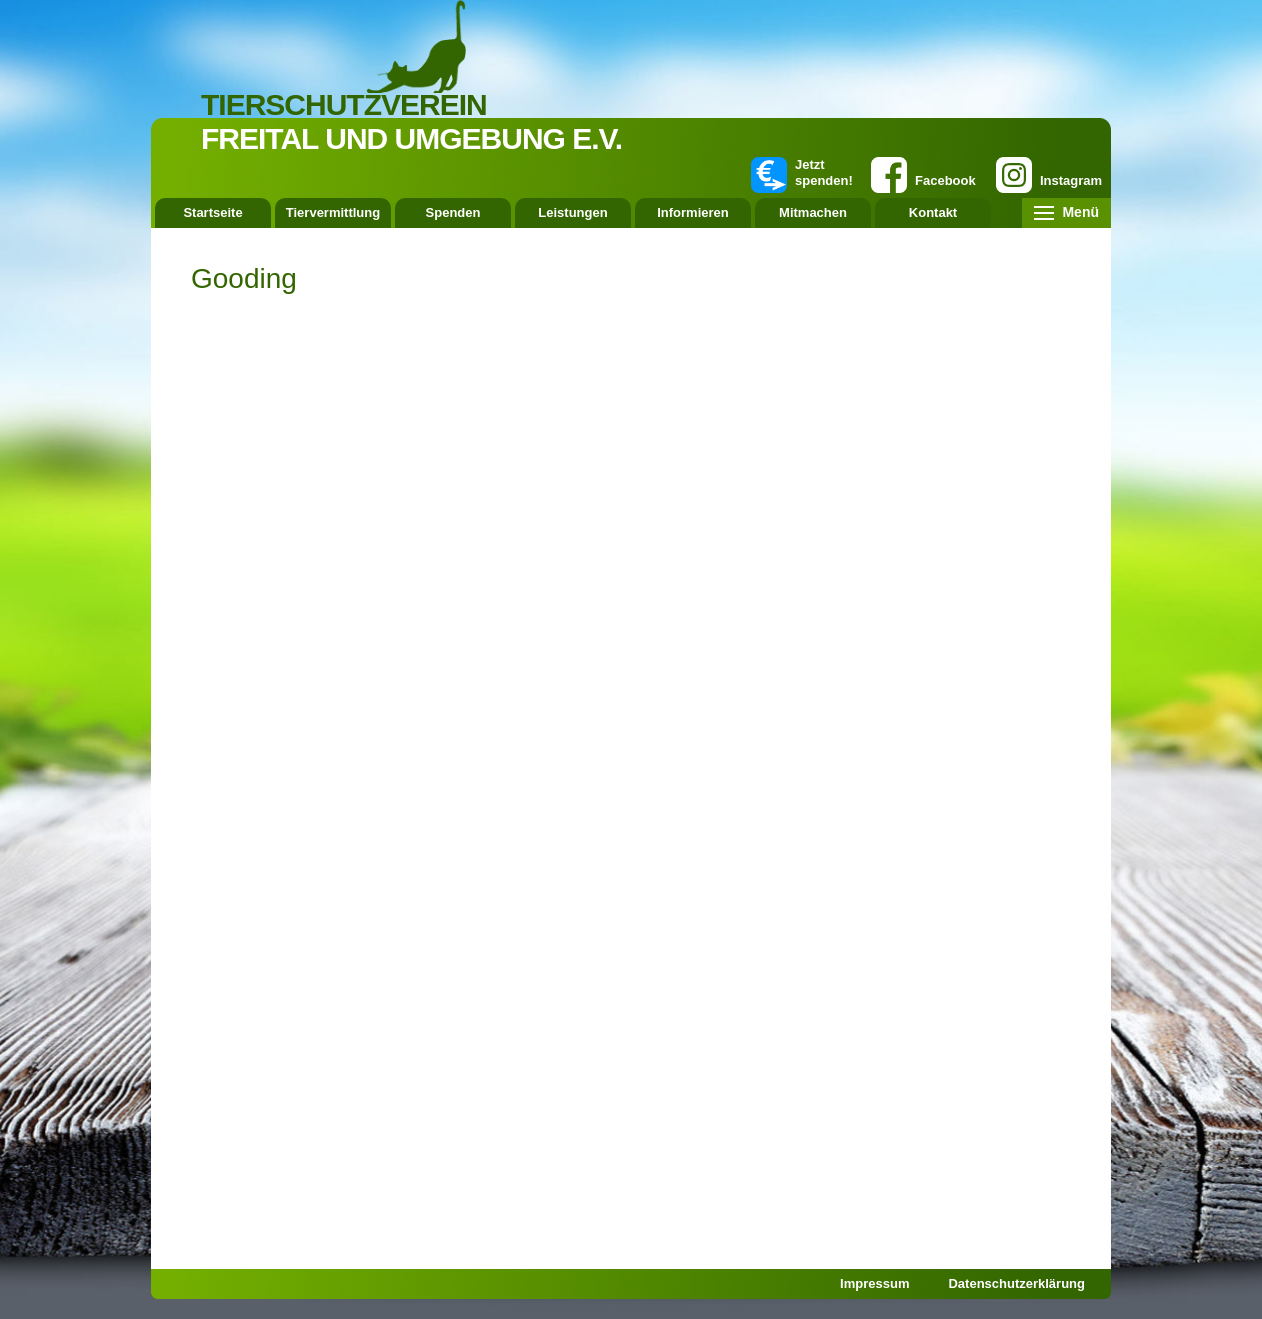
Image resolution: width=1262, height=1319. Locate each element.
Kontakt (933, 212)
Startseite (212, 212)
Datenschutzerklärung (1016, 1283)
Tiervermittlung (333, 212)
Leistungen (572, 212)
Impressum (874, 1283)
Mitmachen (813, 212)
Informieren (693, 212)
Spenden (453, 212)
